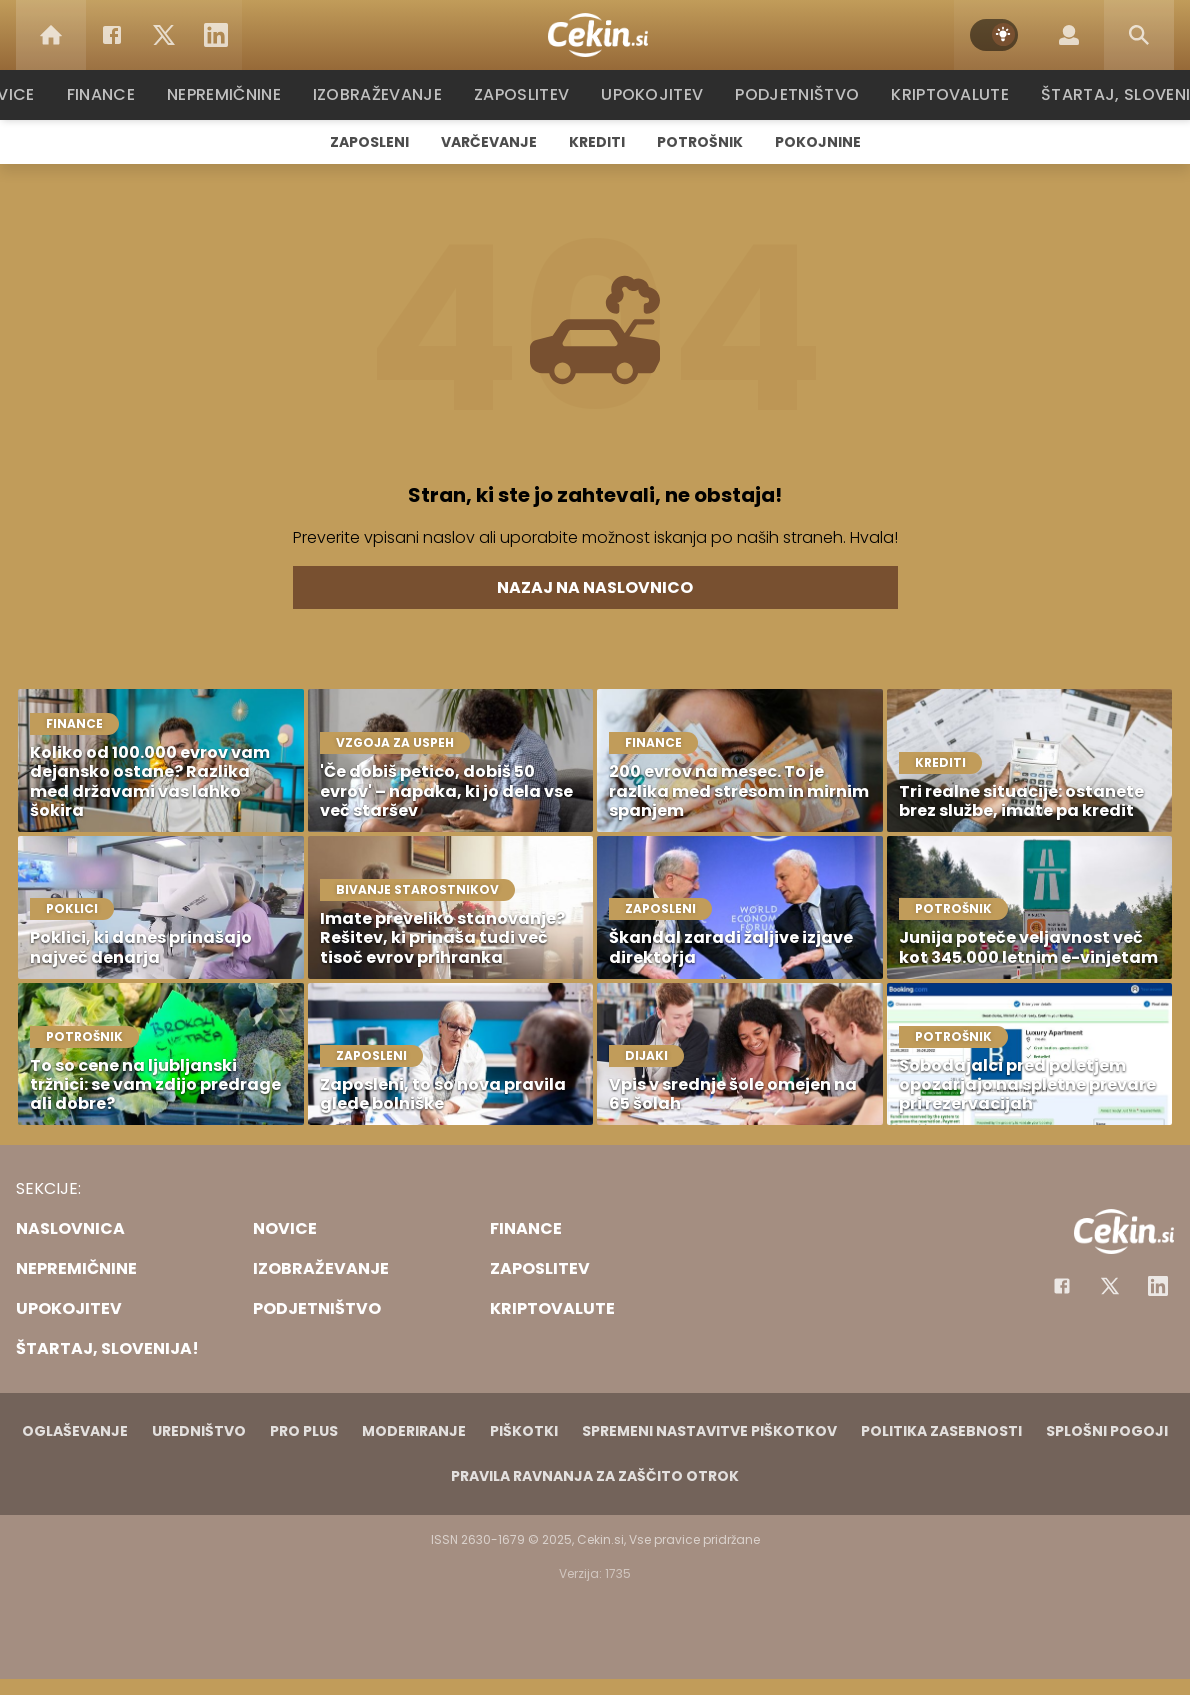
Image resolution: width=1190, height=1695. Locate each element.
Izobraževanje (386, 94)
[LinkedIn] (216, 35)
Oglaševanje (75, 1431)
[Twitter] (164, 35)
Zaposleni (369, 142)
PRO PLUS (304, 1431)
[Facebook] (112, 35)
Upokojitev (656, 94)
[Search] (1139, 35)
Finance (110, 94)
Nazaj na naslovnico (595, 587)
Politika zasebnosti (941, 1431)
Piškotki (524, 1431)
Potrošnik (700, 142)
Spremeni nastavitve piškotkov (709, 1431)
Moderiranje (414, 1431)
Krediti (597, 142)
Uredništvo (199, 1431)
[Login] (1069, 35)
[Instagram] (1158, 1286)
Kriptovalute (947, 94)
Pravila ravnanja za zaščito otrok (595, 1476)
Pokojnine (818, 142)
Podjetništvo (797, 94)
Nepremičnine (234, 94)
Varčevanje (489, 142)
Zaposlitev (528, 94)
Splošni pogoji (1107, 1431)
